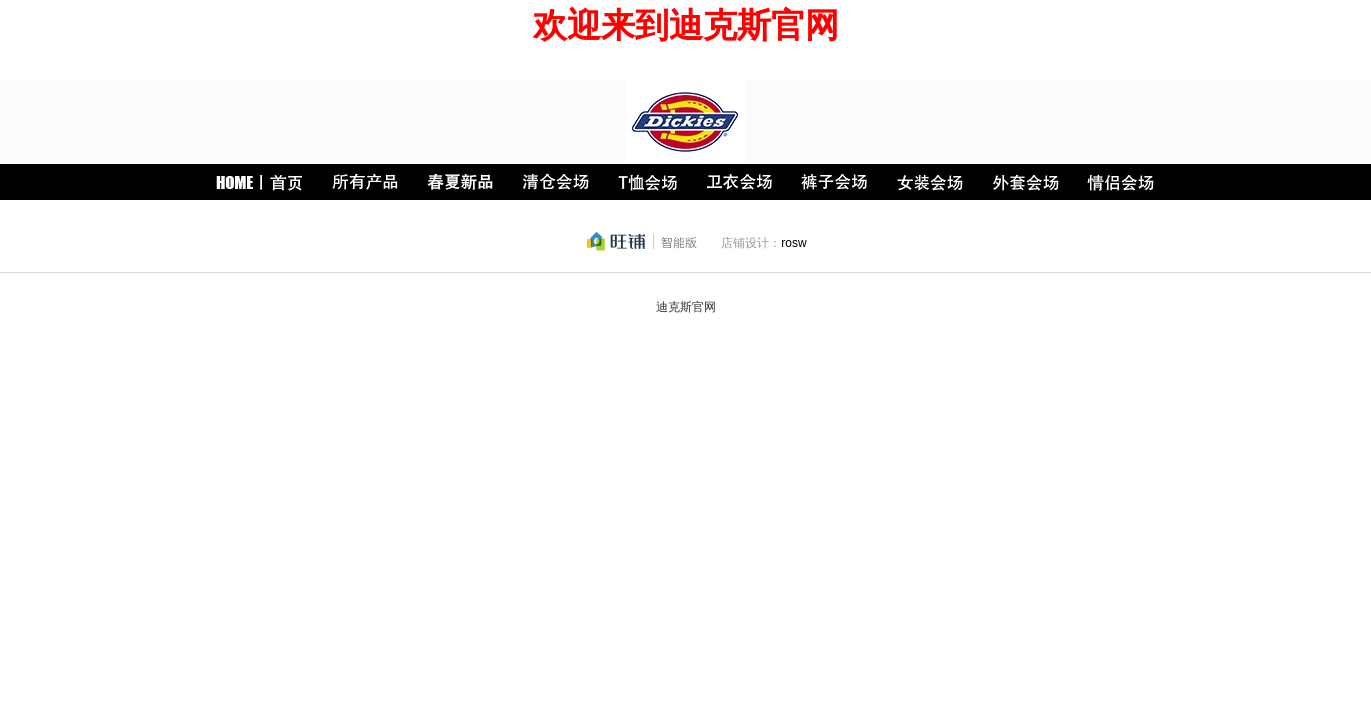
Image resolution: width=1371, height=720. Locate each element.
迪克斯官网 (686, 307)
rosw (793, 243)
